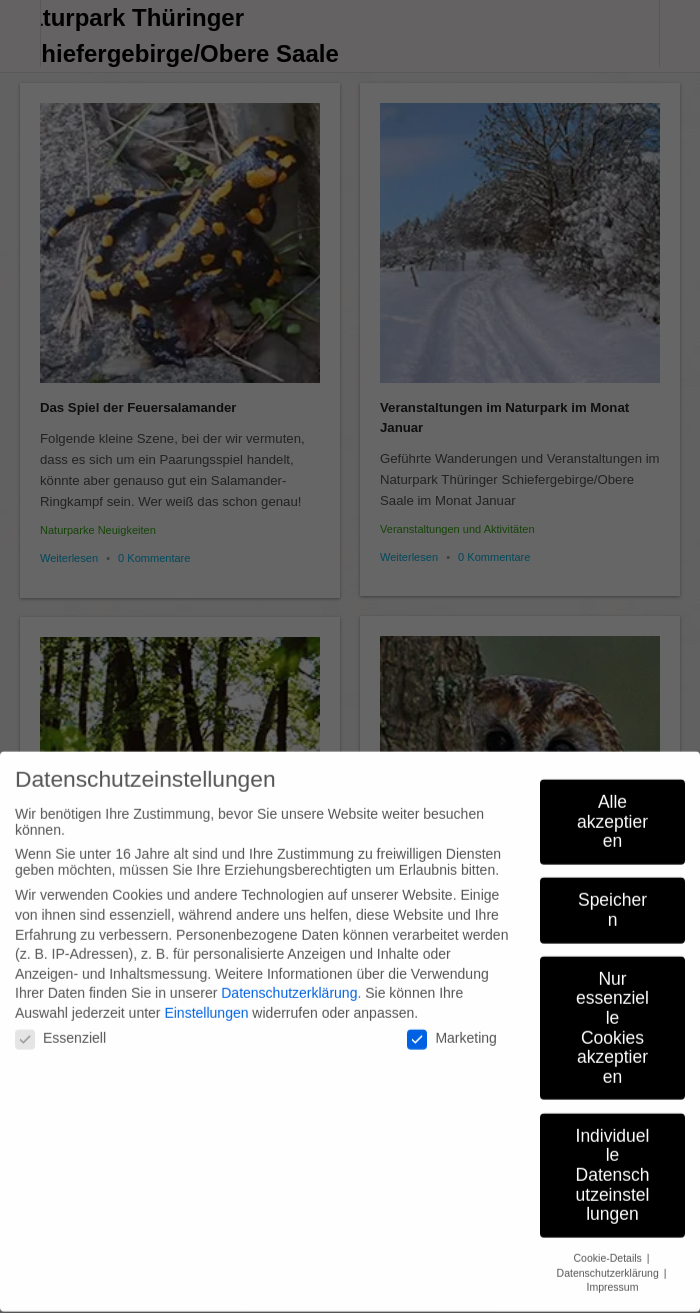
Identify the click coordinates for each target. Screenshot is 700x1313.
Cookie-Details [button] (609, 1245)
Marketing (451, 1026)
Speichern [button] (612, 898)
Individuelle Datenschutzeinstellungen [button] (613, 1162)
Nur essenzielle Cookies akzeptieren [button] (612, 1015)
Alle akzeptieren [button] (612, 808)
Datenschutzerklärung (289, 981)
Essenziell (60, 1026)
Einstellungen (206, 1000)
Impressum (613, 1275)
